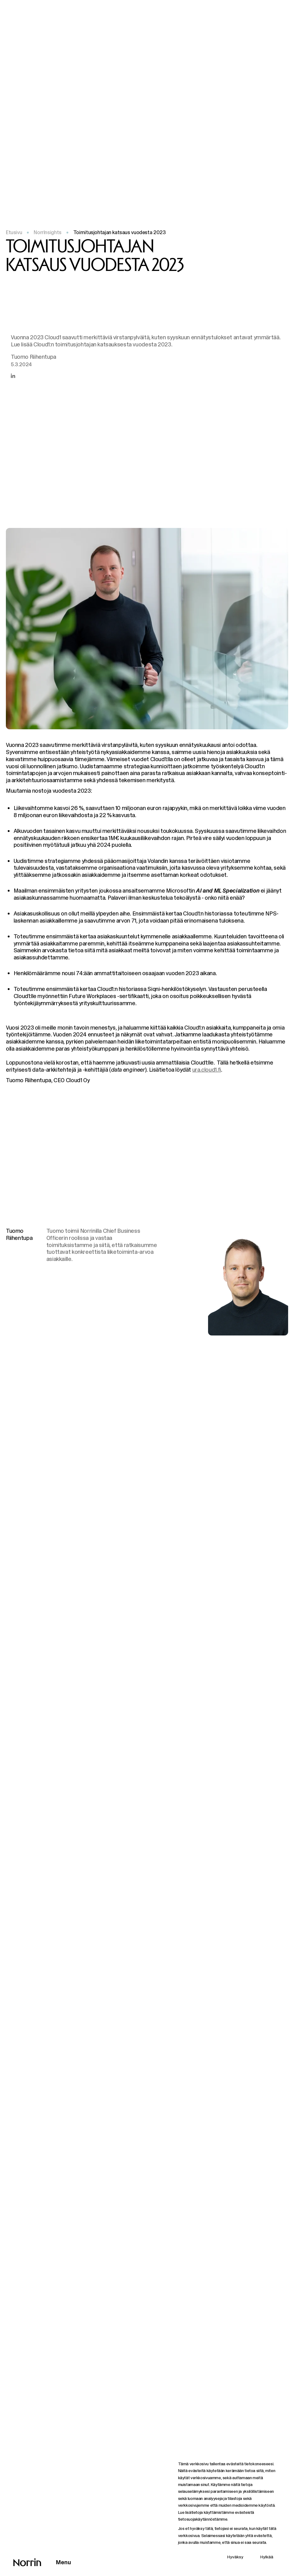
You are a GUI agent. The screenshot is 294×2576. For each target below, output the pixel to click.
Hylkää (266, 2557)
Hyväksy (235, 2557)
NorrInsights (47, 232)
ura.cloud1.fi (206, 1070)
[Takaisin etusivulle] (27, 2562)
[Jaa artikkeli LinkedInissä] (13, 376)
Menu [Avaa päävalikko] (63, 2562)
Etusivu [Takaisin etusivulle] (14, 232)
